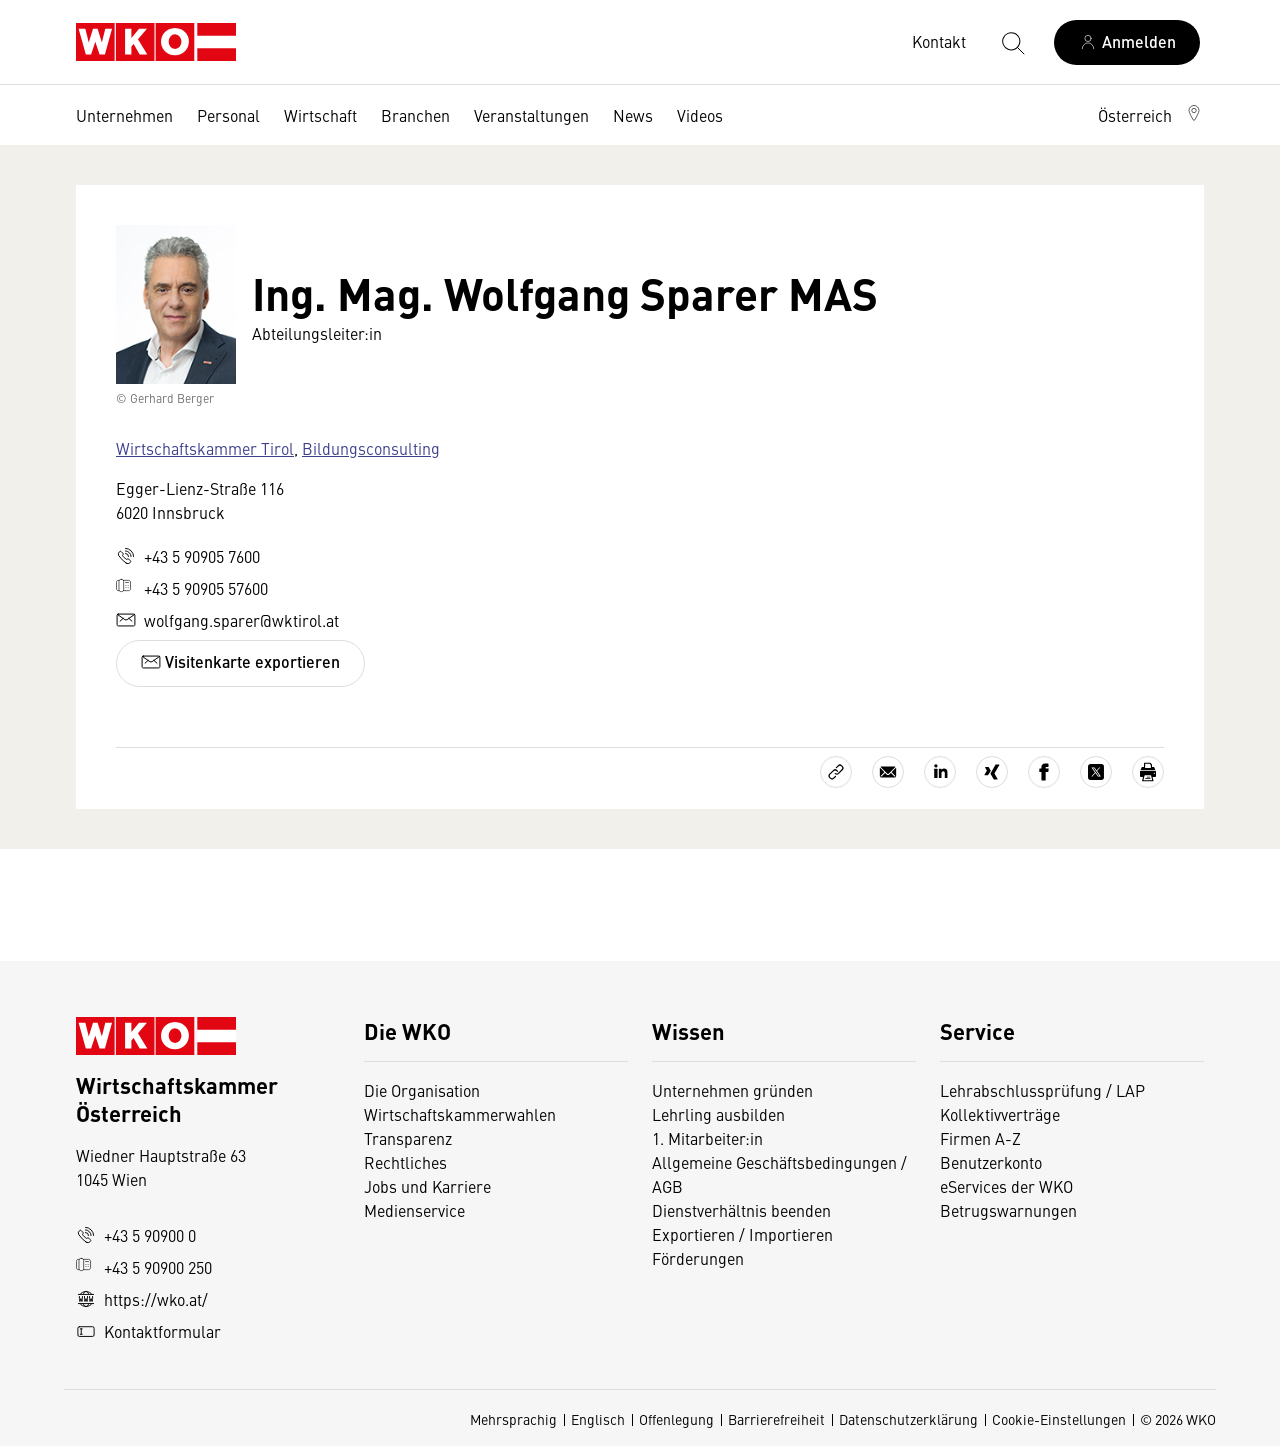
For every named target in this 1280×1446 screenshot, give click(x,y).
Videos (700, 115)
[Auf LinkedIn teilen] (940, 772)
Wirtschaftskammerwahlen (460, 1114)
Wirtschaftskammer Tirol (205, 448)
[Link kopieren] (836, 772)
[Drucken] (1148, 772)
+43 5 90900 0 (136, 1235)
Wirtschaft (320, 115)
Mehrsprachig (513, 1419)
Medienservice (414, 1210)
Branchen (415, 115)
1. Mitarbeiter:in (707, 1138)
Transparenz (408, 1138)
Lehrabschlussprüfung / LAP (1042, 1090)
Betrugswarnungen (1010, 1210)
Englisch (598, 1419)
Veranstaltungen (531, 115)
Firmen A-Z (980, 1138)
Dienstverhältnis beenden (741, 1210)
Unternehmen (124, 115)
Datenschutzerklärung (908, 1419)
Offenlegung (676, 1419)
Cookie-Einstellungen (1059, 1419)
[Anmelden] (1127, 42)
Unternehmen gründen (732, 1090)
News (633, 115)
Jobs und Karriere (427, 1186)
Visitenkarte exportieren (240, 661)
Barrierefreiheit (776, 1419)
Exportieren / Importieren (742, 1234)
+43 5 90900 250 (144, 1267)
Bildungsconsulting (371, 448)
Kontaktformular (148, 1331)
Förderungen (698, 1258)
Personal (228, 115)
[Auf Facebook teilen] (1044, 772)
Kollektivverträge (1000, 1114)
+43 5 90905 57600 (192, 588)
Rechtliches (405, 1162)
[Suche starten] (1012, 42)
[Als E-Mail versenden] (888, 772)
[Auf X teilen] (1096, 772)
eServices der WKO (1006, 1186)
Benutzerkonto (991, 1162)
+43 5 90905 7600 (188, 556)
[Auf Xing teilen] (992, 772)
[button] (1151, 115)
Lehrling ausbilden (718, 1114)
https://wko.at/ (142, 1299)
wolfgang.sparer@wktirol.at (227, 620)
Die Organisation (422, 1090)
